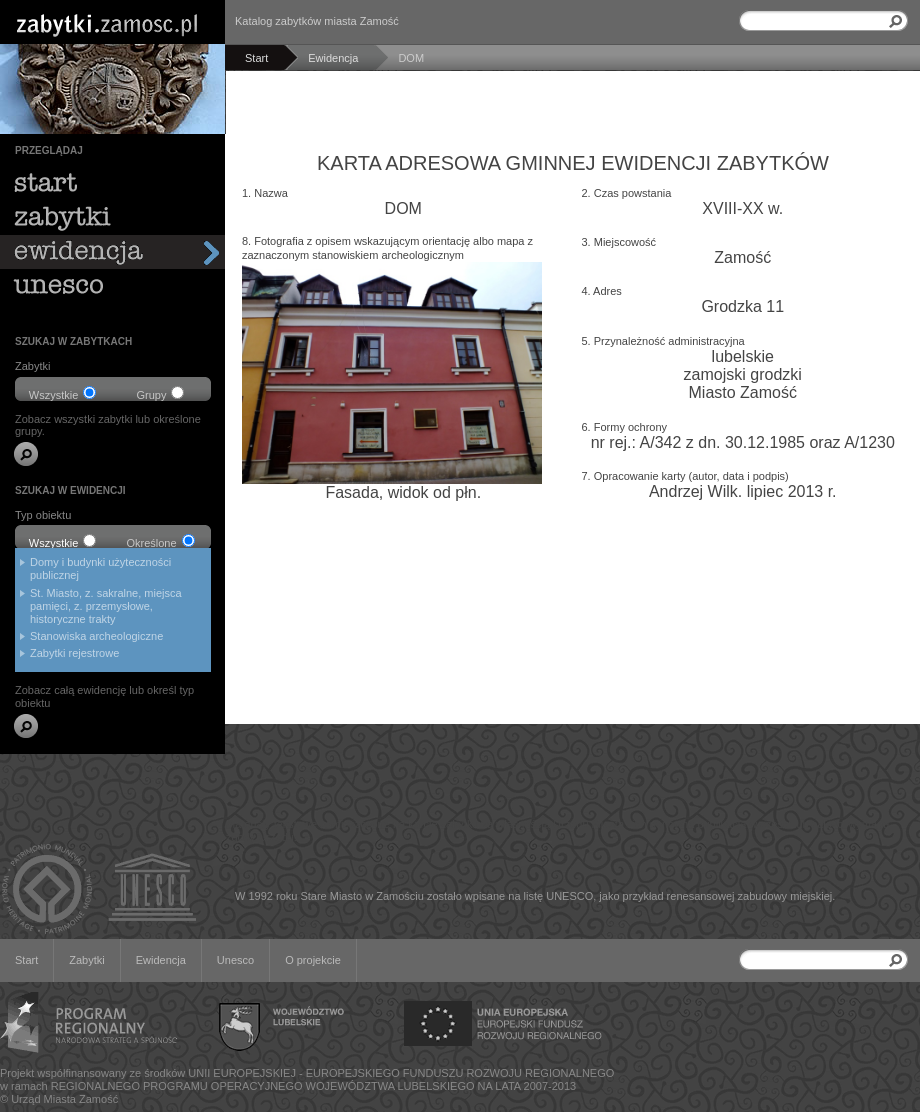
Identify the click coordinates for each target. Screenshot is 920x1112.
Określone (160, 541)
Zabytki (86, 960)
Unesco (235, 960)
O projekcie (313, 960)
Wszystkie (63, 393)
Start (26, 960)
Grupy (161, 393)
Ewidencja (161, 960)
